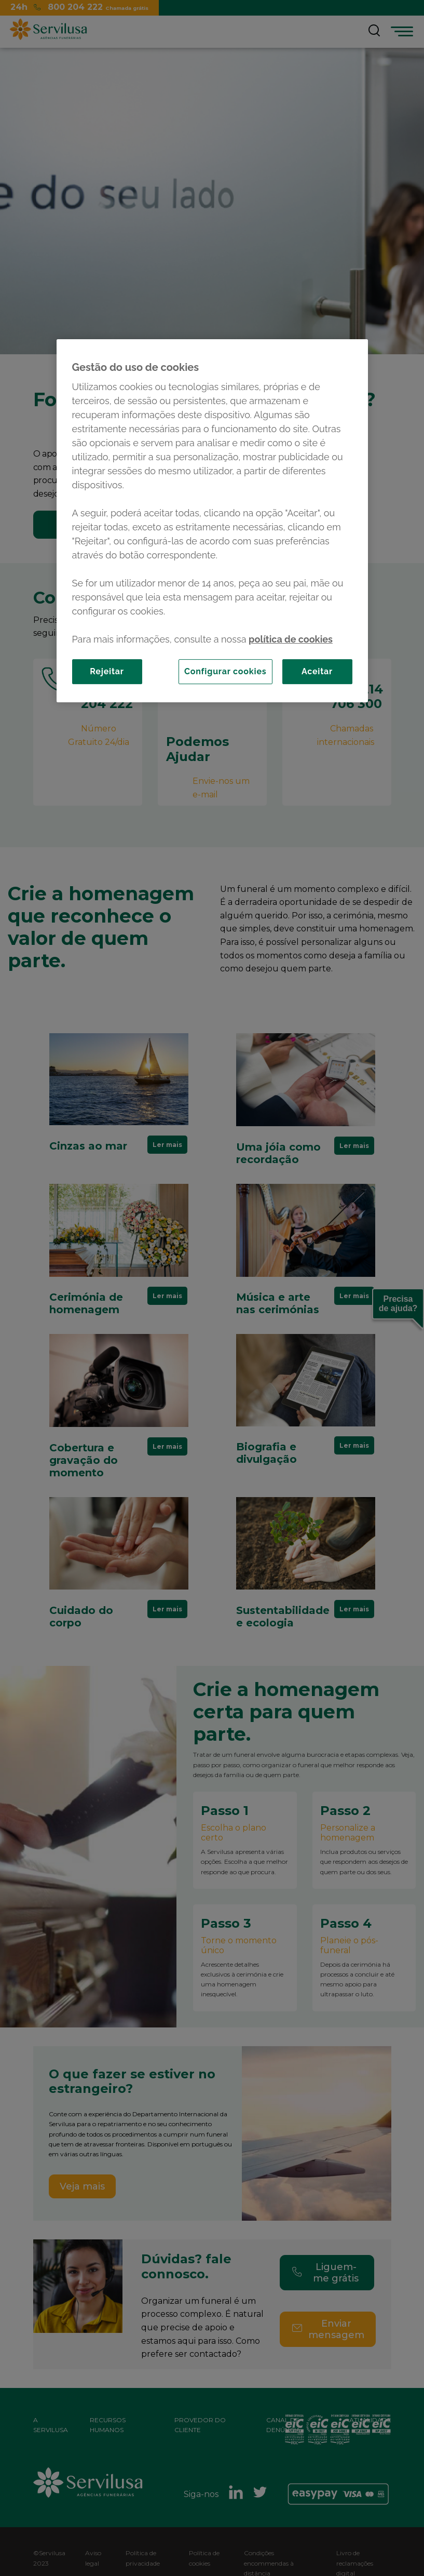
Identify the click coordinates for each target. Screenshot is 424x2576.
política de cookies (291, 639)
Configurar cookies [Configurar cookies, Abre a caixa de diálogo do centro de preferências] (225, 671)
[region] (212, 520)
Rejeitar (107, 671)
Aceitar (317, 671)
